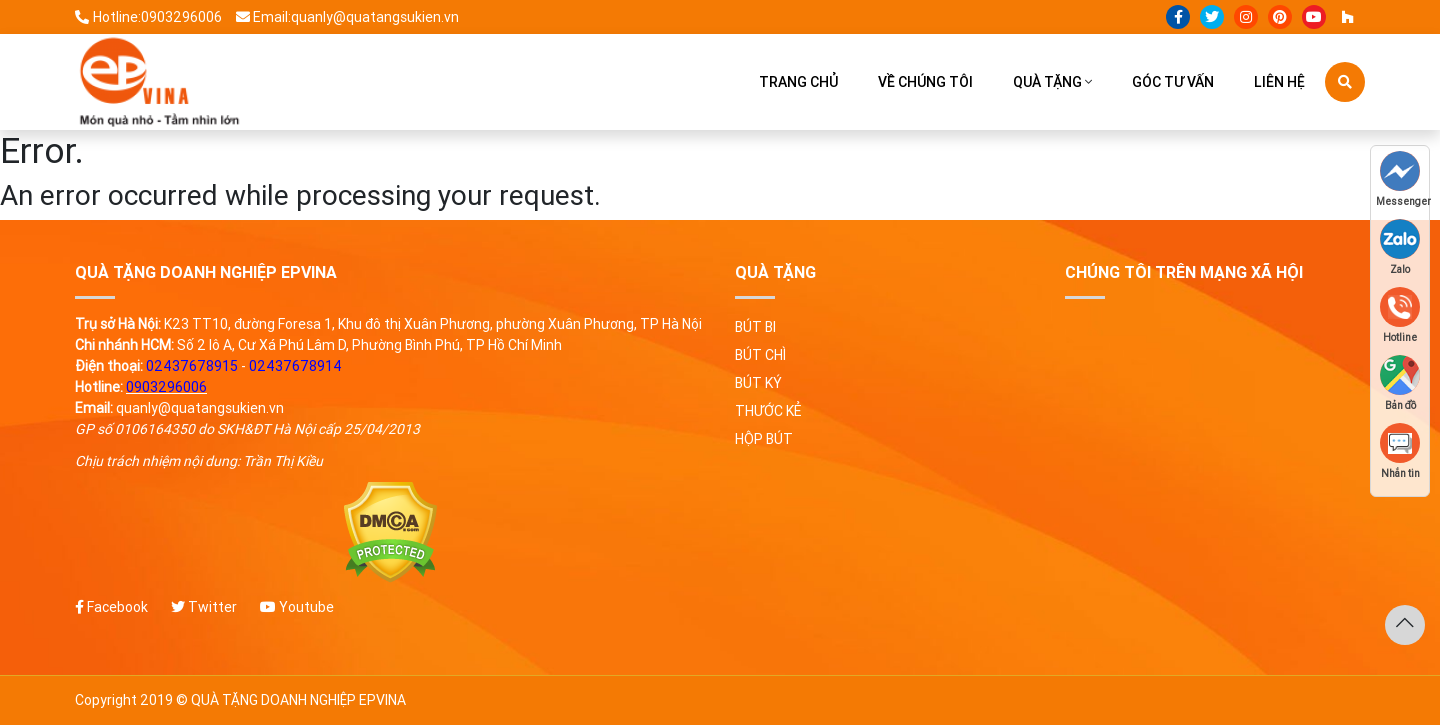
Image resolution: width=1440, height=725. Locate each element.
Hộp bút (764, 439)
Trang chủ (798, 82)
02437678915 (192, 366)
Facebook (111, 607)
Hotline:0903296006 (148, 17)
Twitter (204, 607)
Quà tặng (1047, 82)
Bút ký (758, 383)
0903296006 (166, 387)
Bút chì (760, 355)
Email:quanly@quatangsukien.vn (348, 17)
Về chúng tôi (925, 82)
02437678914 (295, 366)
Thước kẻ (768, 411)
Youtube (297, 607)
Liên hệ (1279, 82)
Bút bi (755, 327)
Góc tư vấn (1173, 82)
